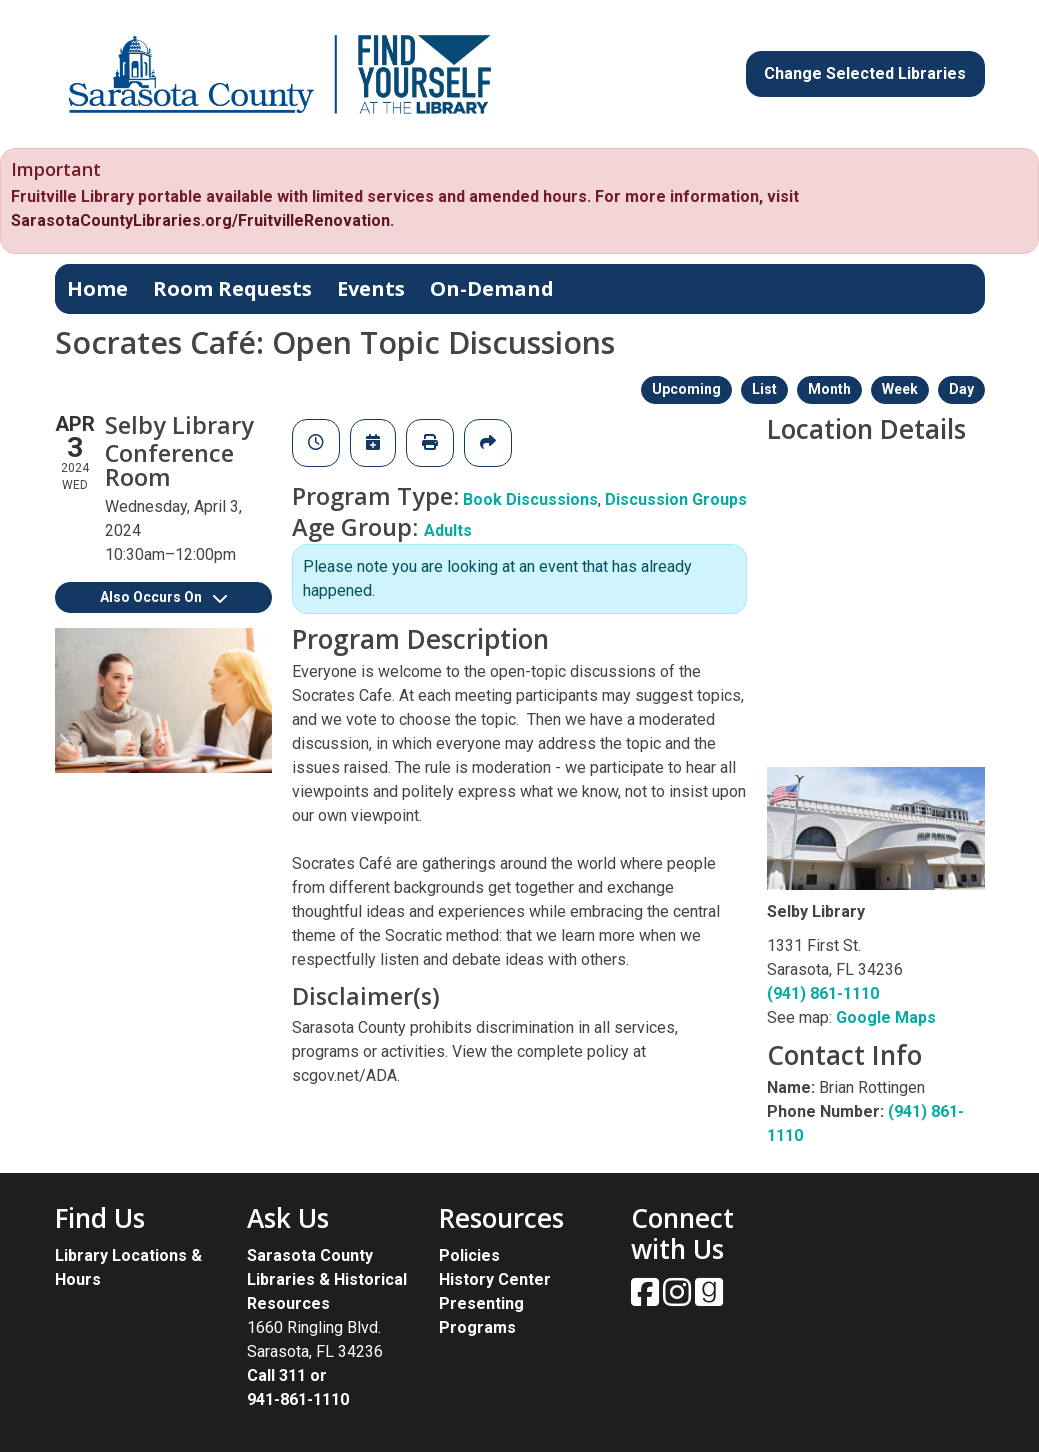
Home (97, 288)
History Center (495, 1279)
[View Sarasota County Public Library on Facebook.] (647, 1298)
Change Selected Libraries (865, 73)
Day (961, 389)
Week (900, 389)
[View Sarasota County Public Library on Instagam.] (679, 1298)
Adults (448, 530)
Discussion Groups (676, 499)
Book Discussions (530, 499)
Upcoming (686, 389)
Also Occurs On (163, 597)
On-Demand (492, 288)
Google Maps (886, 1017)
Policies (469, 1255)
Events (371, 288)
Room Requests (232, 288)
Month (829, 389)
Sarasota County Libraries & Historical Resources (327, 1279)
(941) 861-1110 (823, 993)
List (764, 389)
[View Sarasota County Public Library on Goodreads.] (709, 1298)
